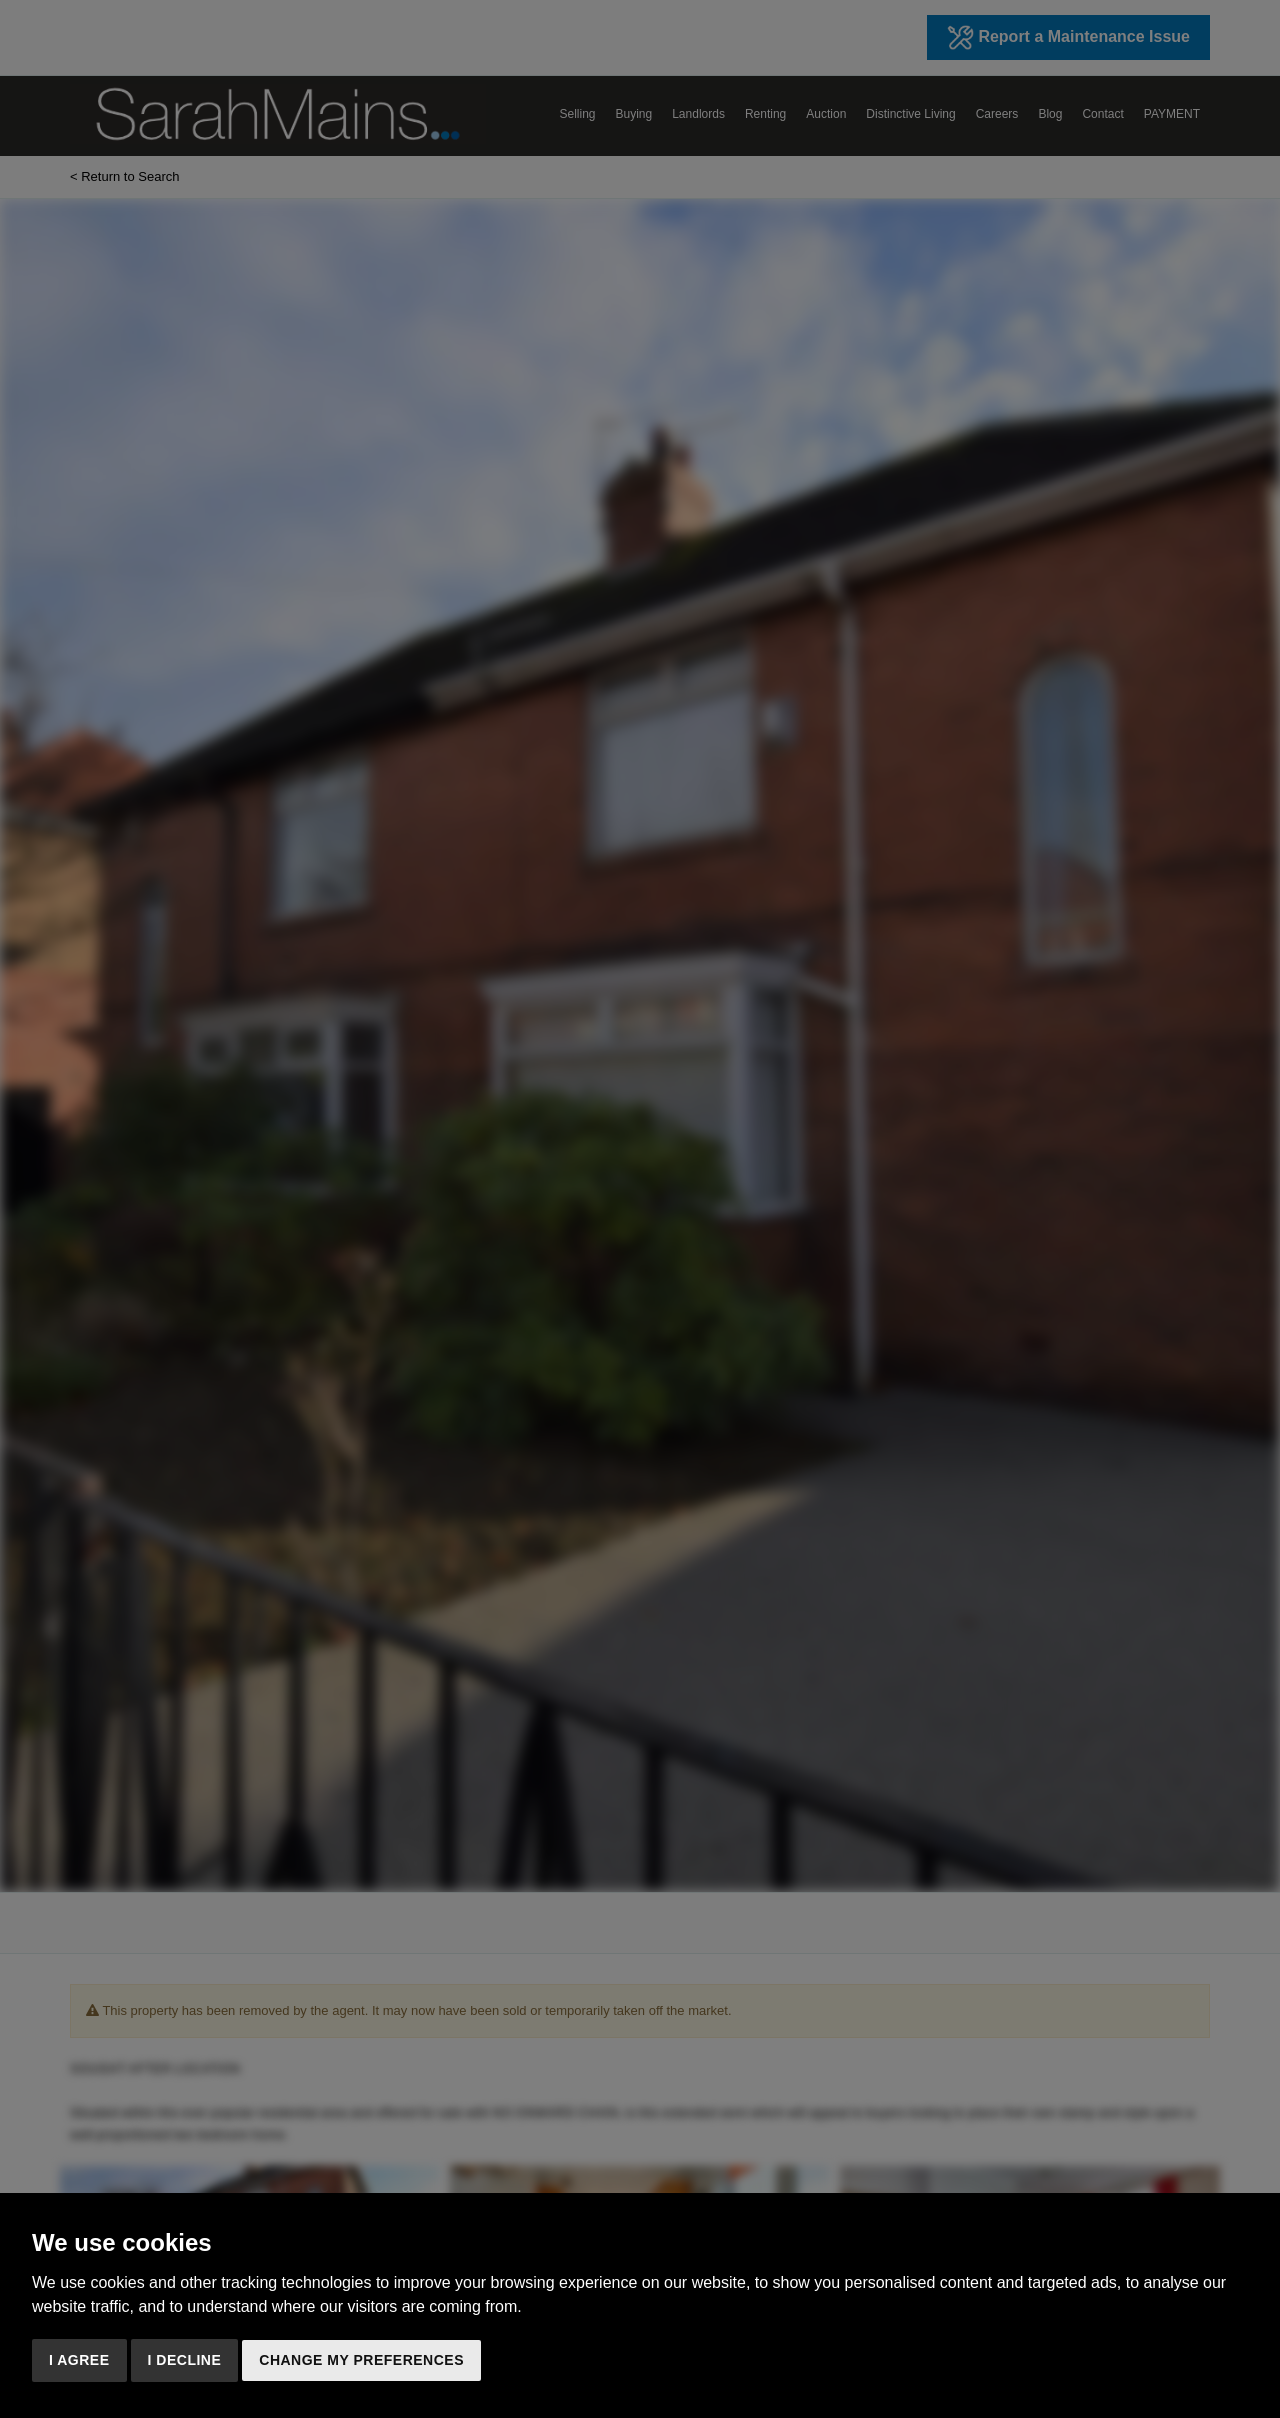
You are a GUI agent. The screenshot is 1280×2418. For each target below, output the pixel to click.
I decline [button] (185, 2360)
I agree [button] (79, 2360)
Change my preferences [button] (361, 2360)
